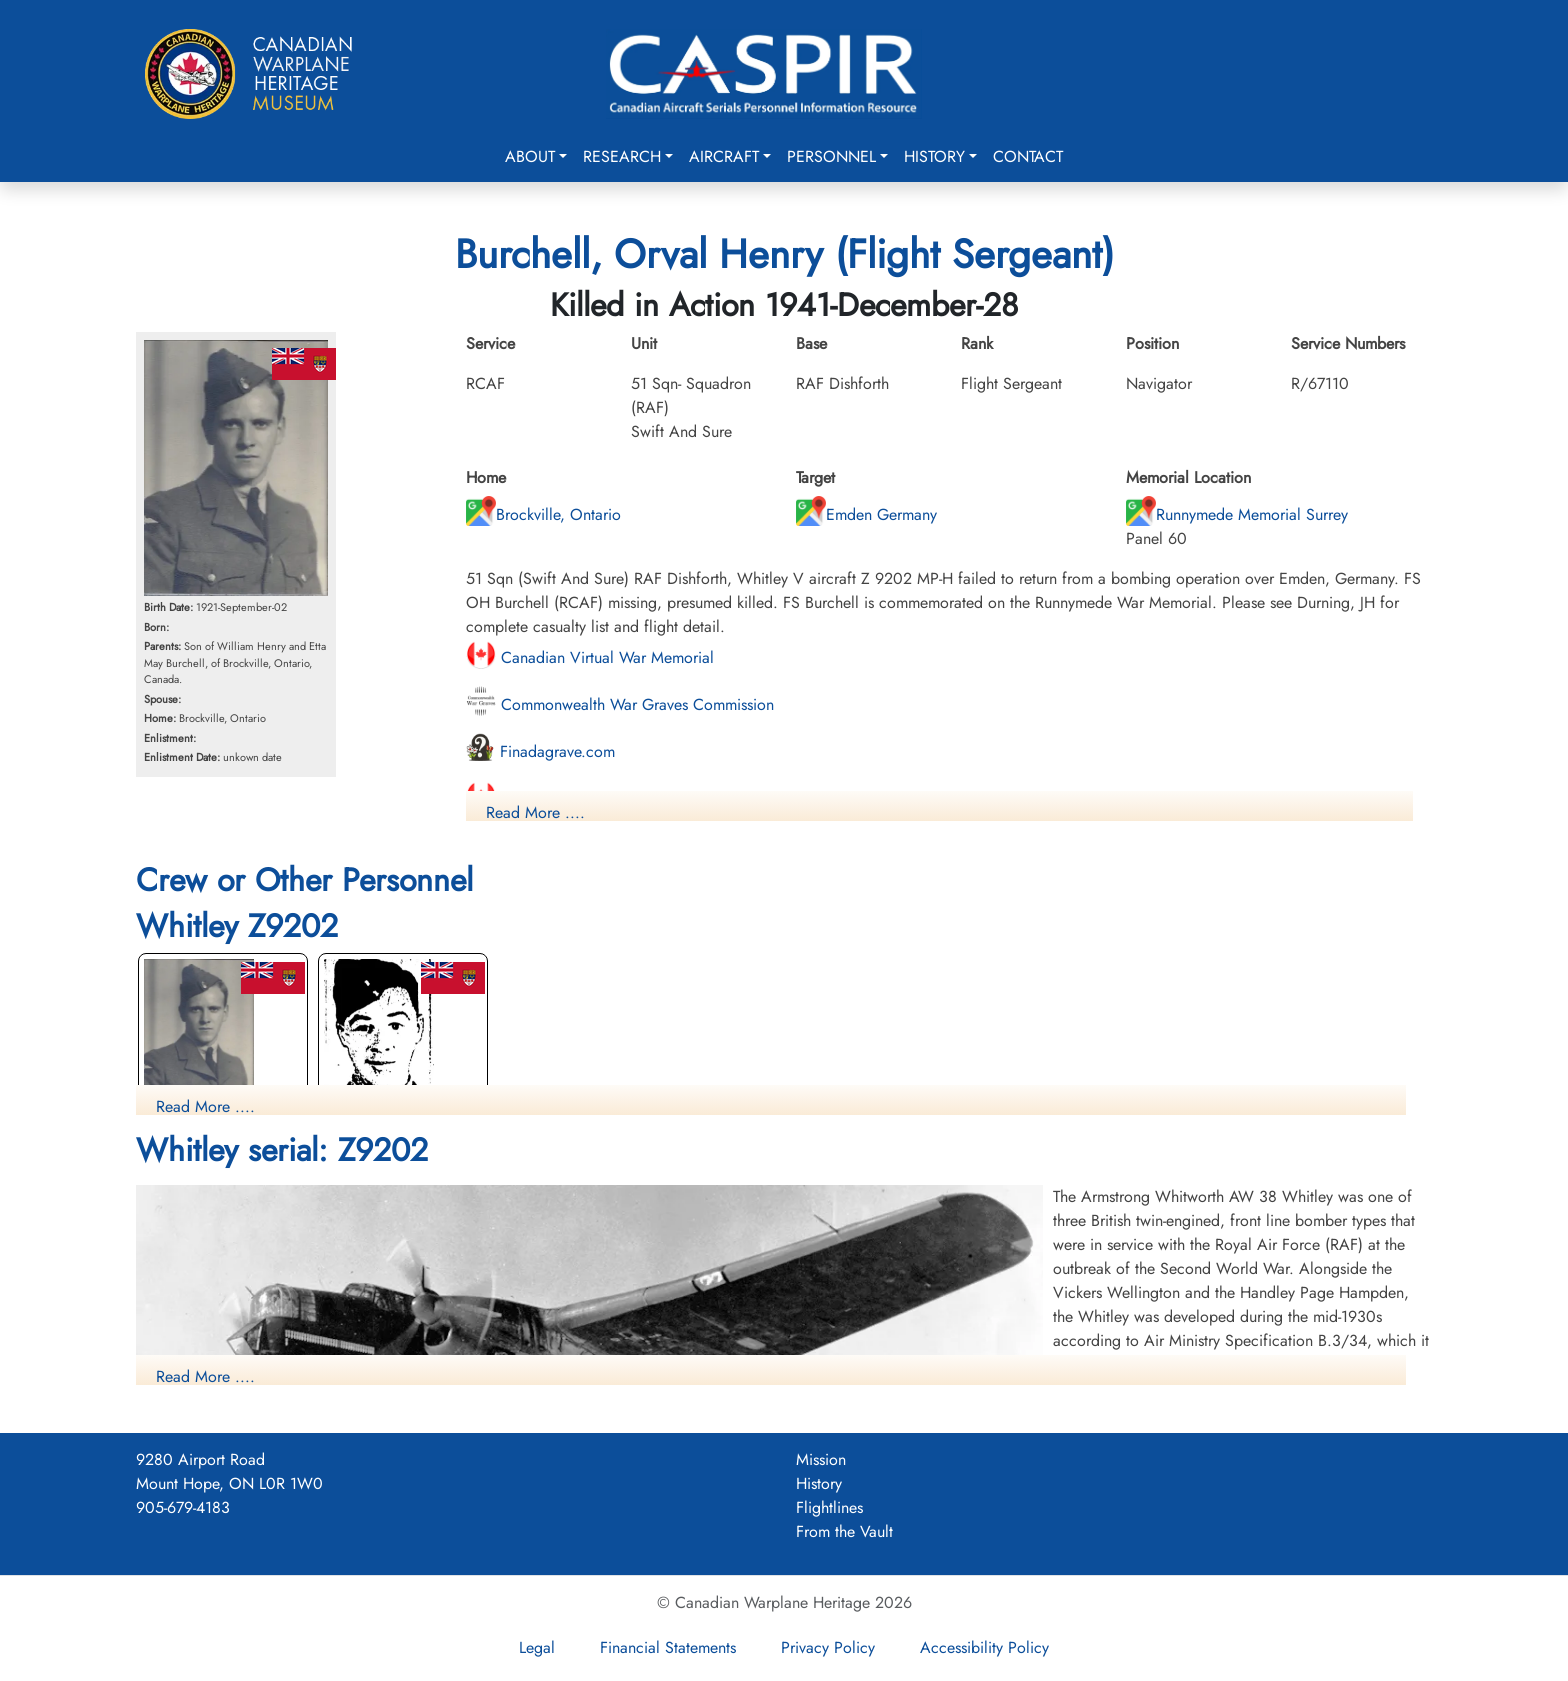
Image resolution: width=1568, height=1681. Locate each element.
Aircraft (724, 156)
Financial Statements (668, 1647)
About (530, 156)
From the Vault (844, 1531)
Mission (821, 1459)
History (934, 156)
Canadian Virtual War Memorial (590, 657)
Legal (537, 1647)
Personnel (831, 156)
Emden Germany (866, 514)
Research (622, 156)
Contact (1028, 156)
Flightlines (829, 1507)
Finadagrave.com (540, 751)
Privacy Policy (828, 1647)
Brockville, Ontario (543, 514)
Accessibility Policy (984, 1647)
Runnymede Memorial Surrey (1237, 514)
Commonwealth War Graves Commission (620, 704)
